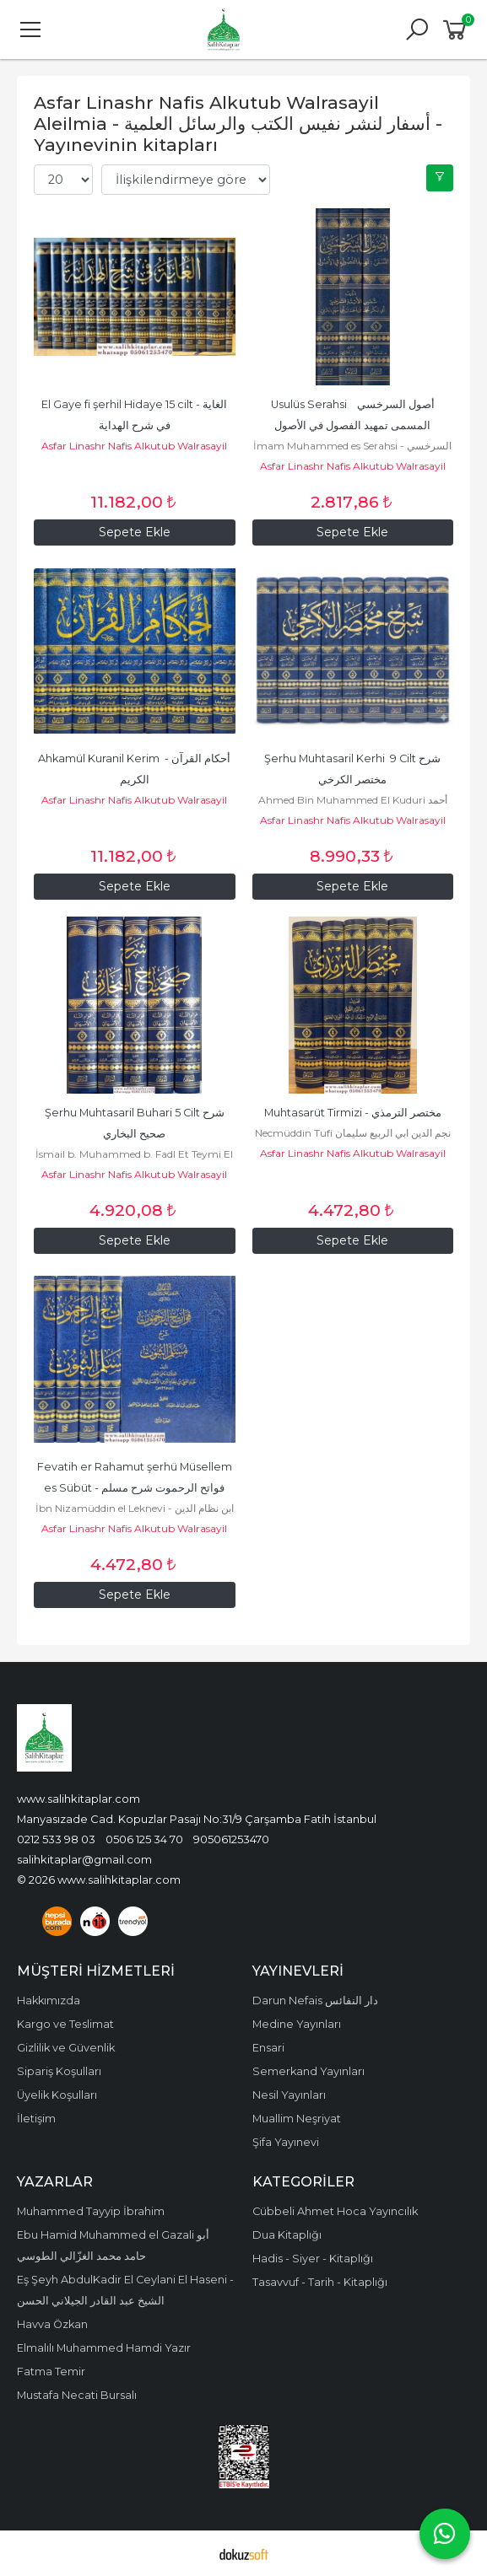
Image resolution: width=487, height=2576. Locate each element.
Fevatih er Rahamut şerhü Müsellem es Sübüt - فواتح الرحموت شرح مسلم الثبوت (136, 1487)
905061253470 (231, 1839)
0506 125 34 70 (144, 1839)
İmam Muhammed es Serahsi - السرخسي (352, 445)
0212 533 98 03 (56, 1839)
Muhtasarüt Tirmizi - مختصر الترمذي (352, 1112)
